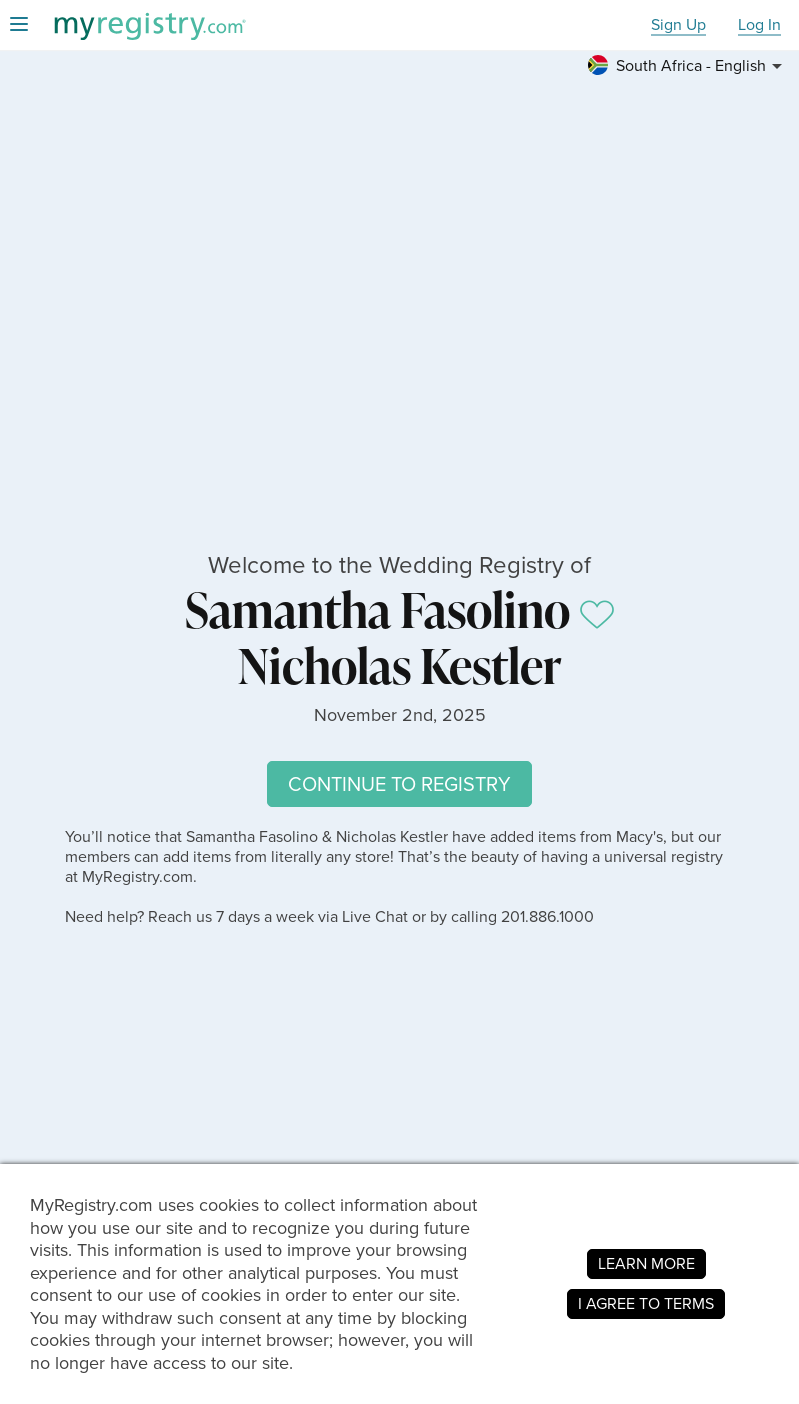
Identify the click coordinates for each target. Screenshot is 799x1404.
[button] (688, 66)
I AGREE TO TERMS (646, 1303)
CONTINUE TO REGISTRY (399, 784)
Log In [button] (759, 25)
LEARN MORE (646, 1263)
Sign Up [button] (678, 25)
